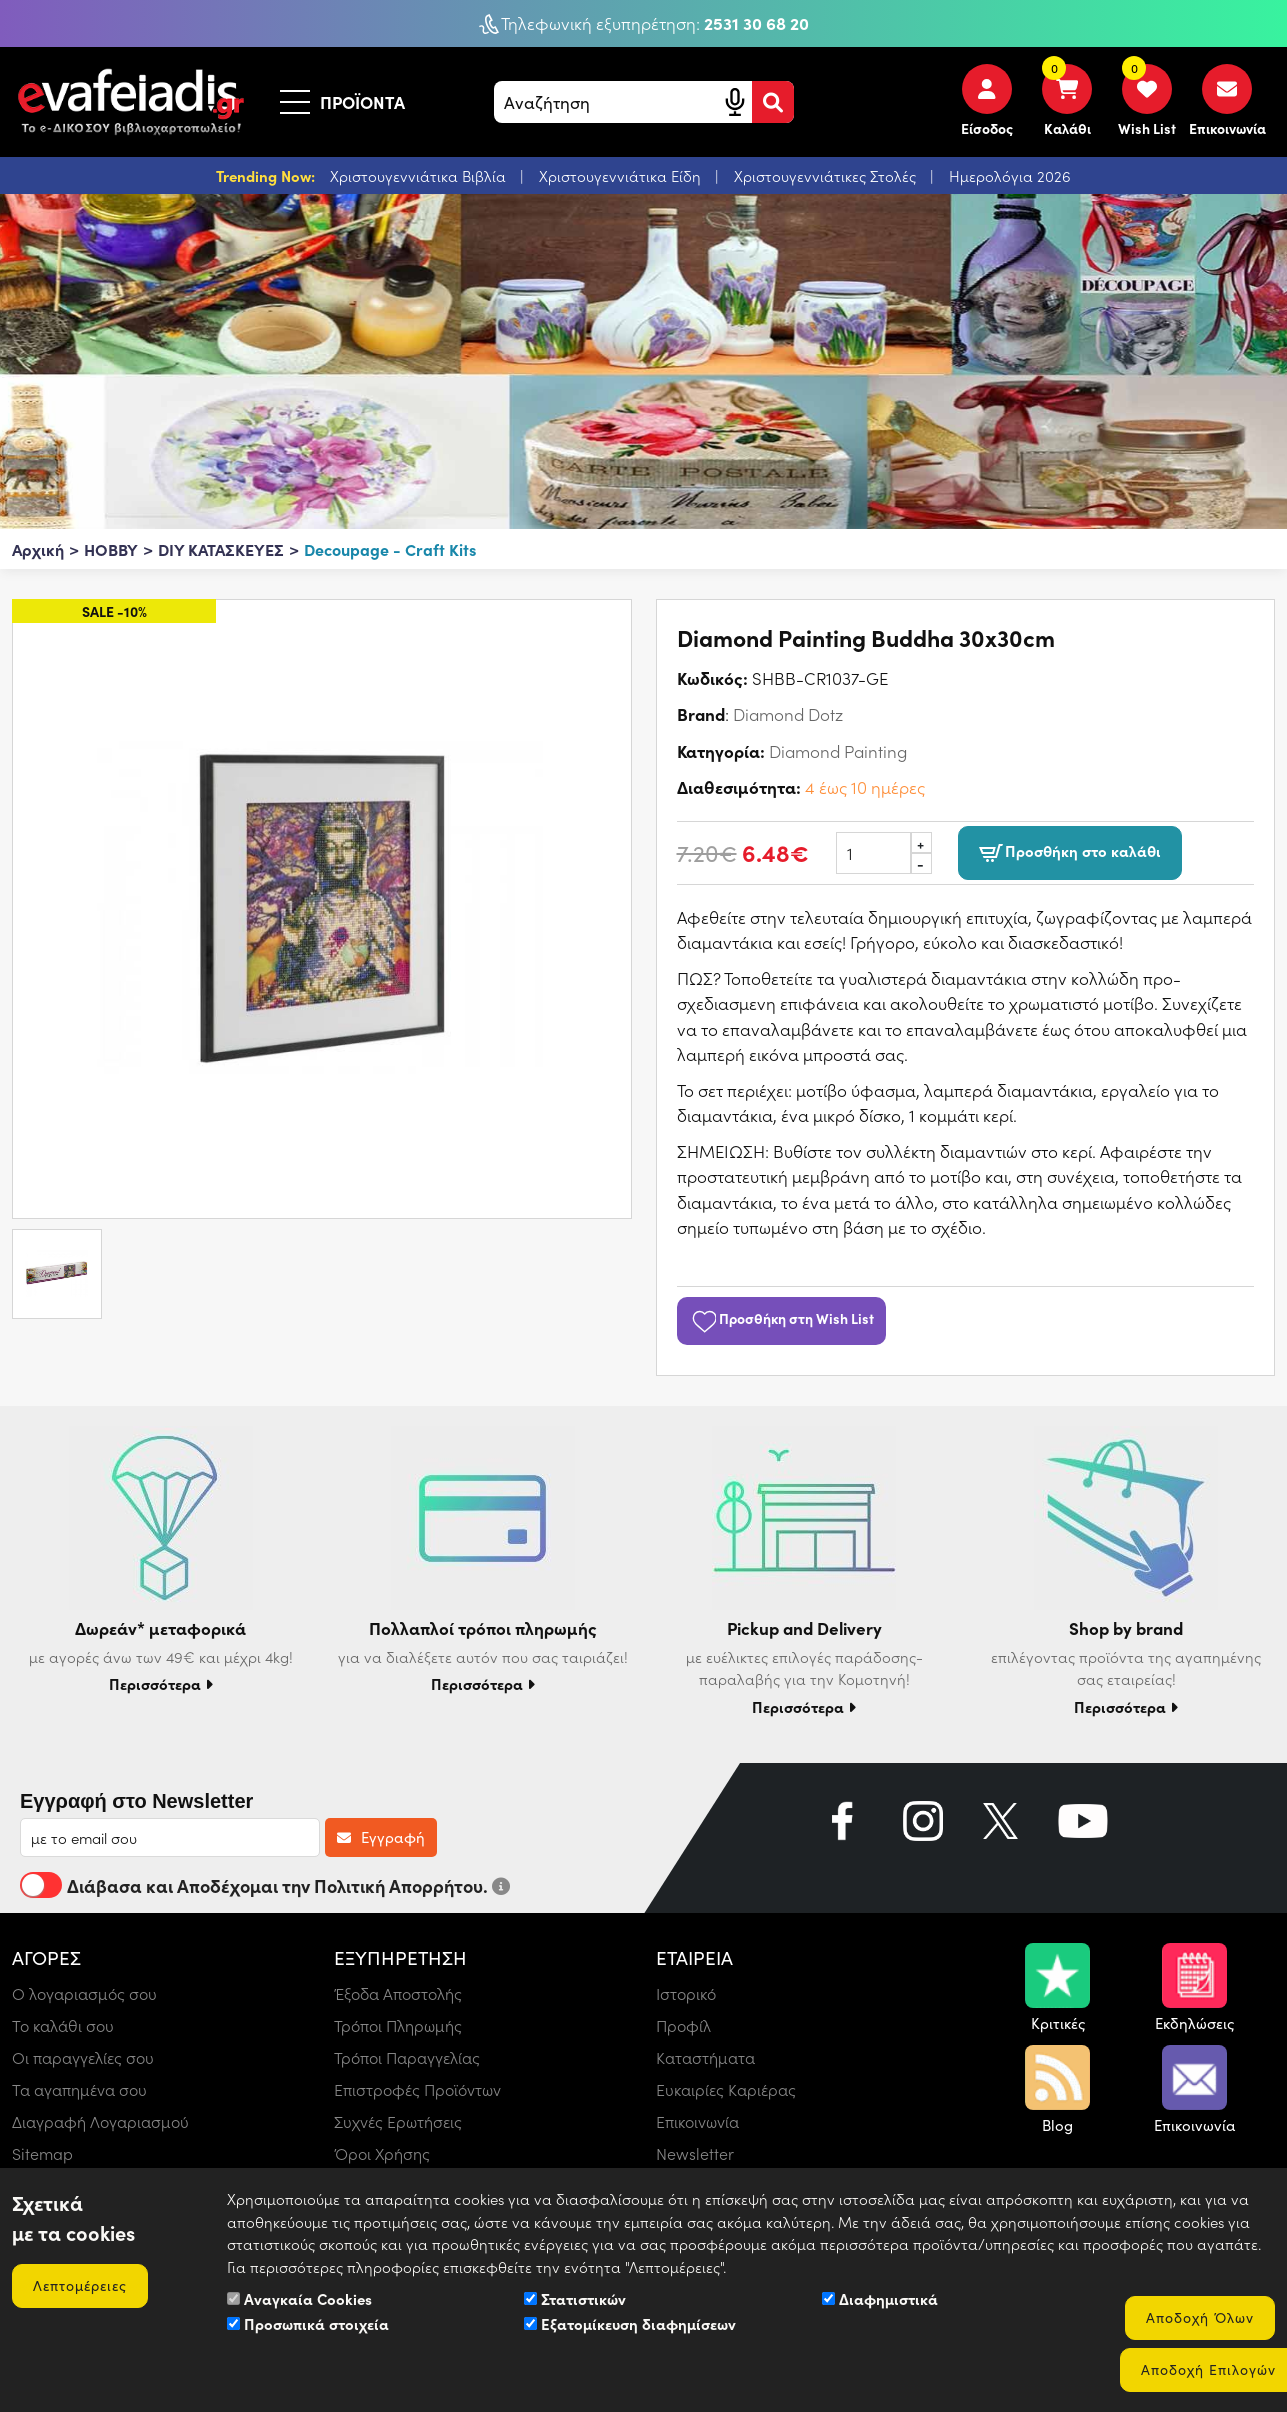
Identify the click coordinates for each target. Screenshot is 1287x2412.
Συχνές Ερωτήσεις (398, 2121)
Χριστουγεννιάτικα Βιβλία (420, 176)
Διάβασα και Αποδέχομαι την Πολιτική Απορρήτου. (265, 1885)
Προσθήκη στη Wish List (782, 1318)
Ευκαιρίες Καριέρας (726, 2089)
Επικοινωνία (697, 2121)
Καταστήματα (705, 2057)
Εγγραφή (381, 1837)
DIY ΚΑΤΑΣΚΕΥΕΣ (221, 549)
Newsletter (695, 2153)
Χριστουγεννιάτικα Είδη (622, 176)
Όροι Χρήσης (382, 2153)
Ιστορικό (686, 1993)
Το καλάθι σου (63, 2025)
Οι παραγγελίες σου (83, 2057)
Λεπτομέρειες (80, 2285)
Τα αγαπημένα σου (79, 2089)
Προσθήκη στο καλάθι (1070, 852)
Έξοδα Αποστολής (398, 1993)
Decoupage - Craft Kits (390, 549)
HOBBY (111, 549)
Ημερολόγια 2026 (1010, 176)
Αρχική (38, 549)
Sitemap (42, 2153)
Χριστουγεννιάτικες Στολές (827, 176)
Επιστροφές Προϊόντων (417, 2089)
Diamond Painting (838, 751)
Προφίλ (683, 2025)
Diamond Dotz (788, 714)
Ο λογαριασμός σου (84, 1993)
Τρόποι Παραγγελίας (407, 2057)
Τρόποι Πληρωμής (398, 2025)
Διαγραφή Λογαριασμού (100, 2121)
